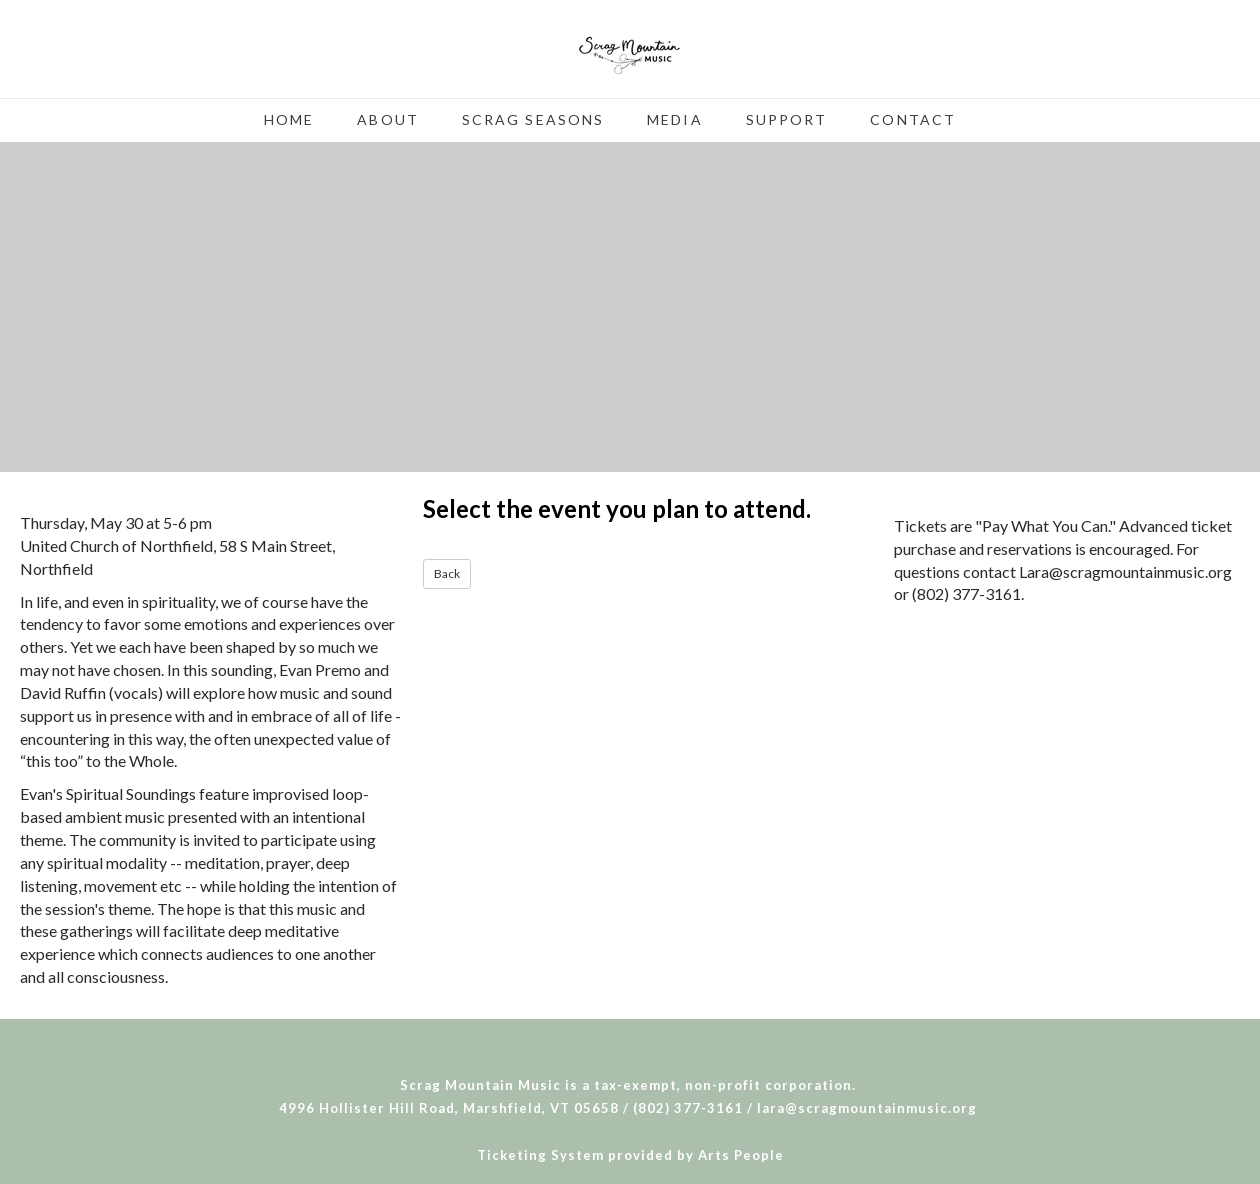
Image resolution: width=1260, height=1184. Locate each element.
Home (289, 119)
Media (675, 119)
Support (787, 119)
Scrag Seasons (533, 119)
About (388, 119)
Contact (913, 119)
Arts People (741, 1155)
